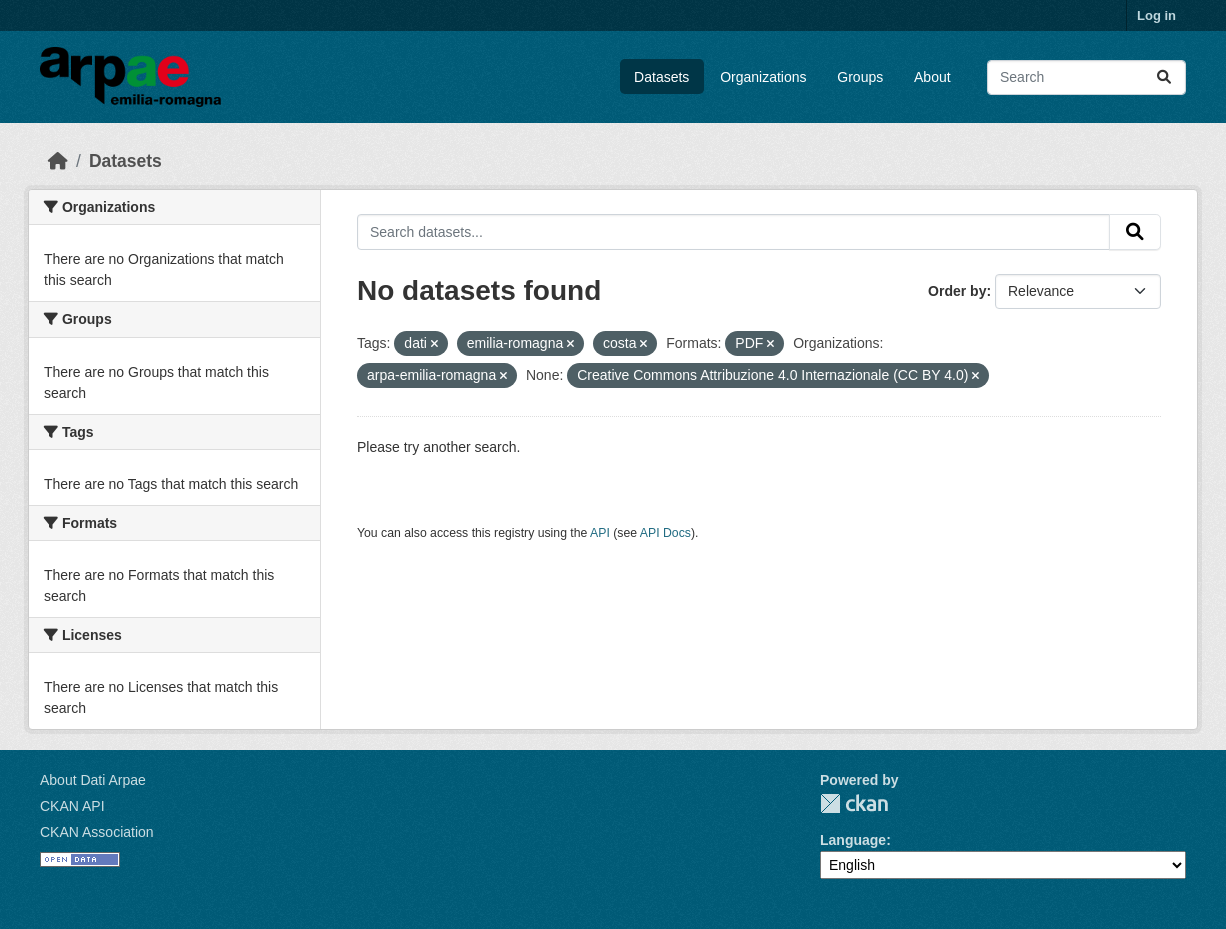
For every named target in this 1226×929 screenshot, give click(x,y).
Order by (957, 291)
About (932, 77)
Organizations (763, 77)
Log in (1156, 15)
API (600, 533)
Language (853, 840)
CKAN (854, 803)
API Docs (665, 533)
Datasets (661, 77)
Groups (860, 77)
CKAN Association (97, 832)
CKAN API (72, 806)
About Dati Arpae (93, 780)
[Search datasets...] (1086, 77)
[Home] (58, 161)
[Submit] (1164, 77)
